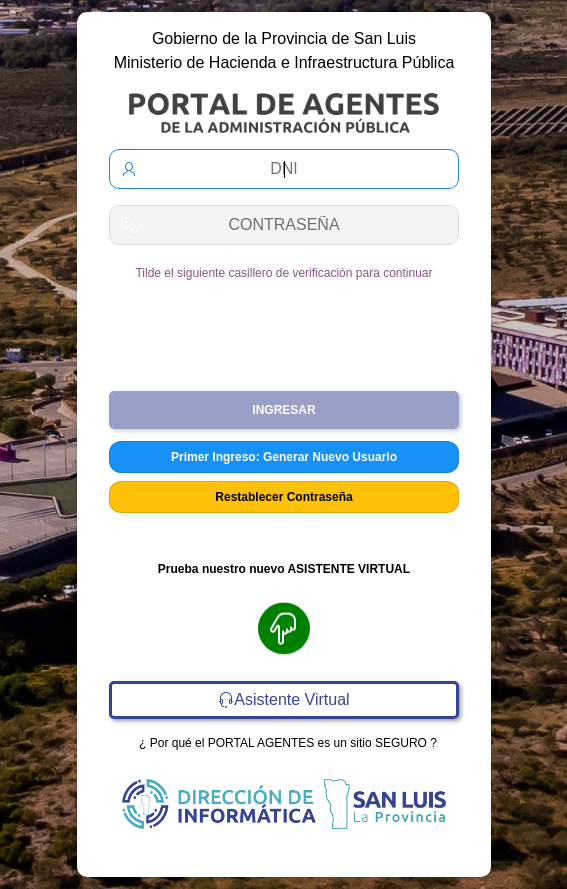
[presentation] (284, 328)
